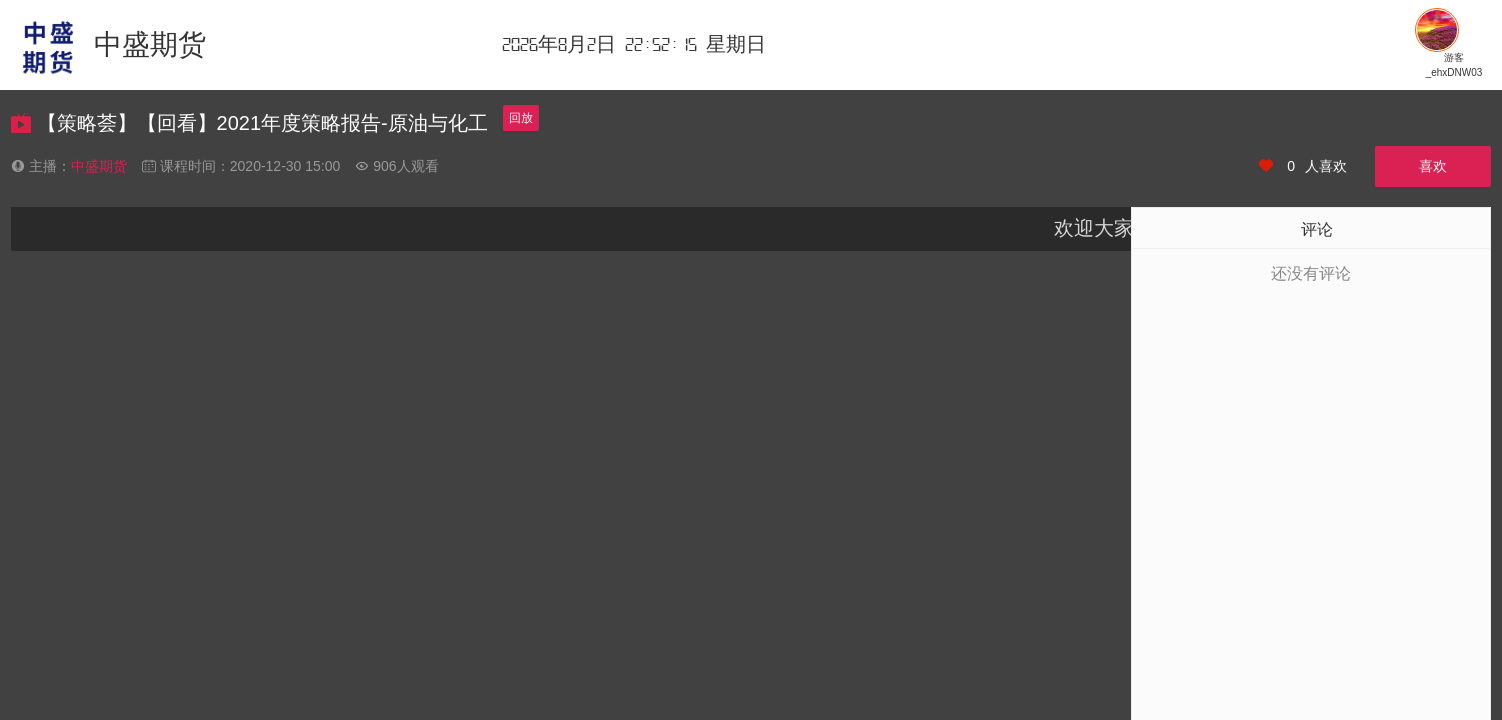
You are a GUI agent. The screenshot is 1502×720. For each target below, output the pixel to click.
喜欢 (1433, 166)
